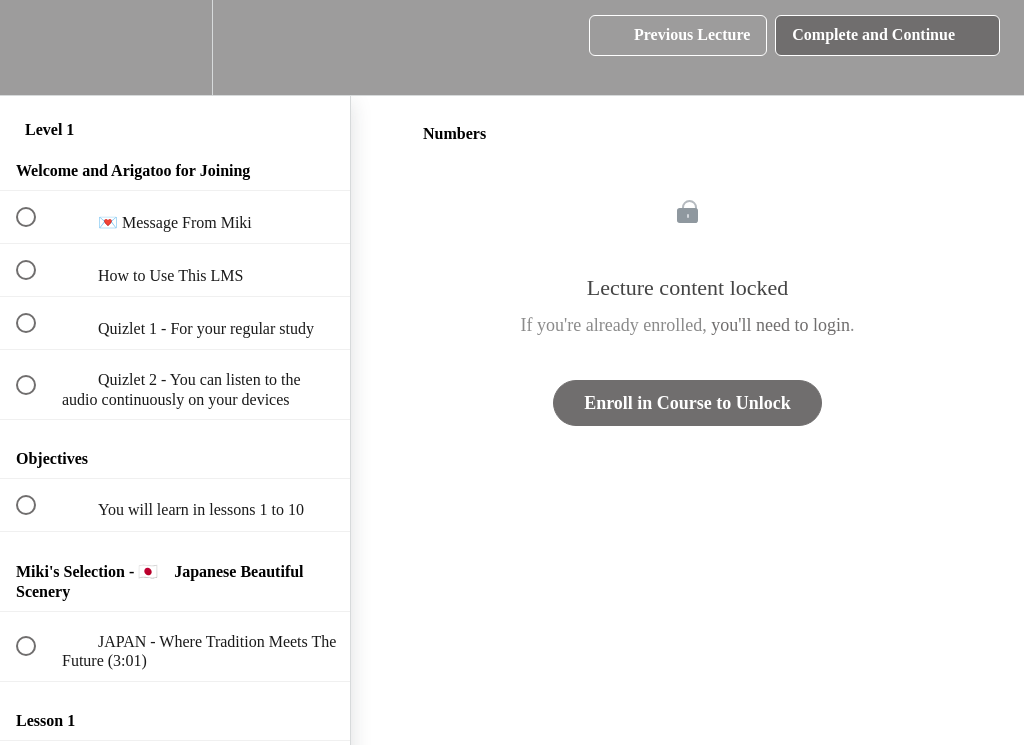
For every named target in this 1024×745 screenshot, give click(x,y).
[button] (37, 47)
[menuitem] (175, 47)
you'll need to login (780, 325)
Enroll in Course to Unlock (687, 403)
